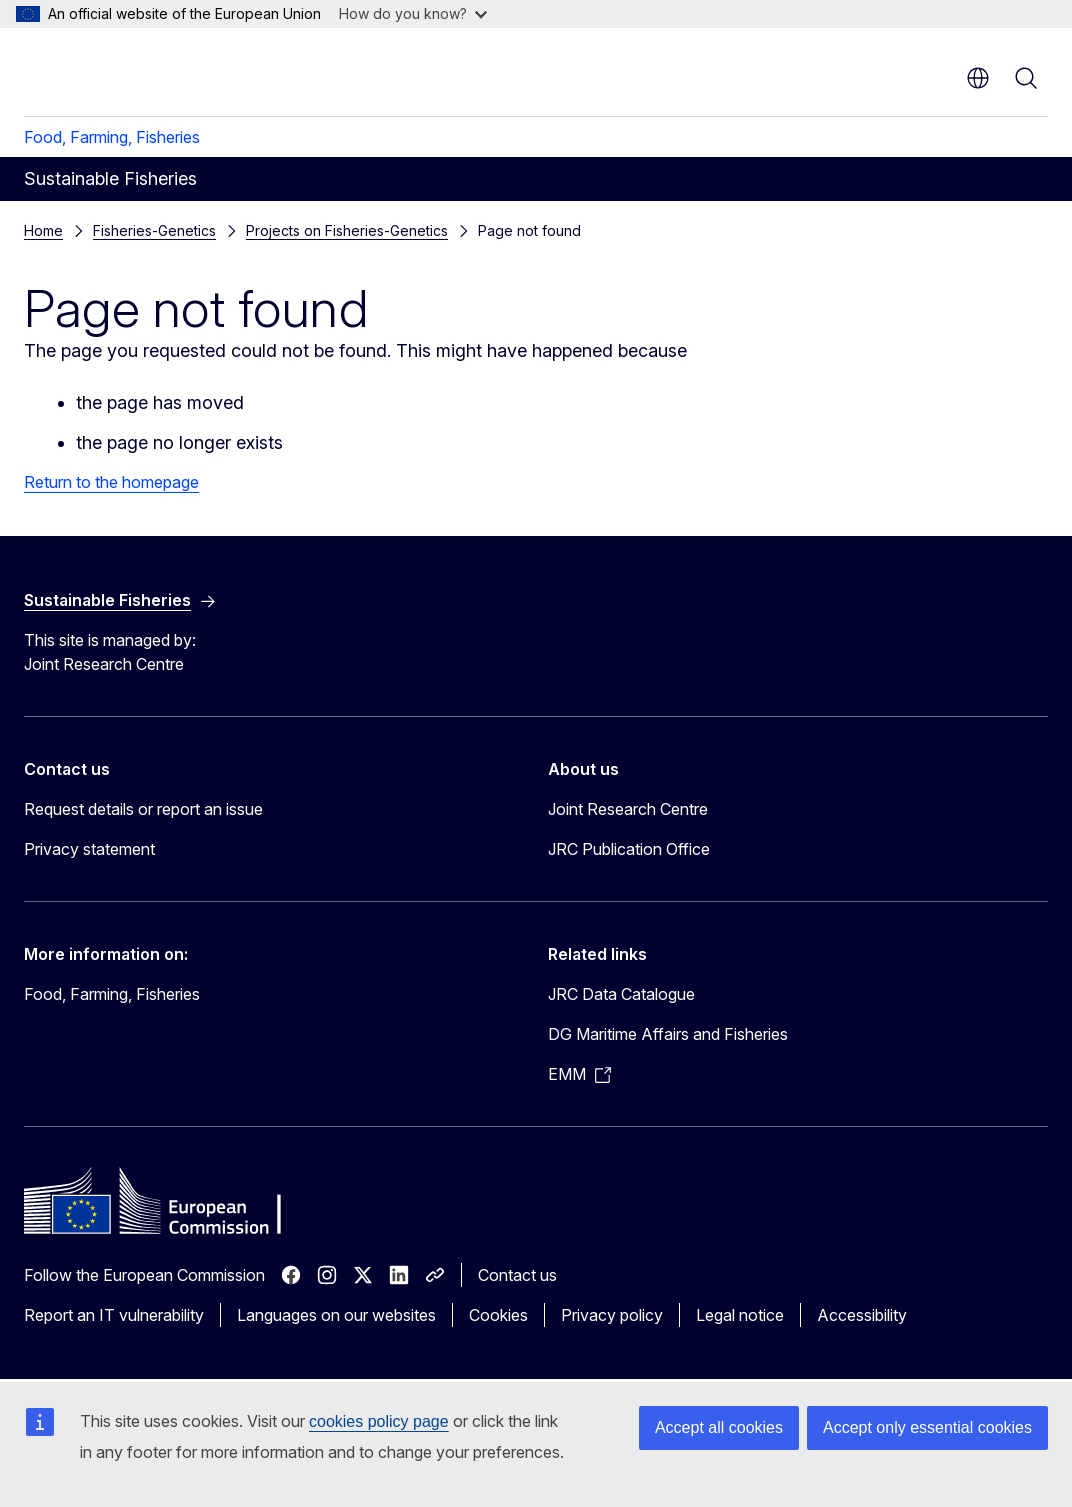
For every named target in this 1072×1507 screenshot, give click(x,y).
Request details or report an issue (143, 809)
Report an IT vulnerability (114, 1315)
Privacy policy (612, 1315)
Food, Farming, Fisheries (112, 137)
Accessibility (862, 1315)
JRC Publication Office (629, 849)
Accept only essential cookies (927, 1427)
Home (43, 230)
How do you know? (413, 13)
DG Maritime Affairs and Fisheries (668, 1034)
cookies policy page (379, 1421)
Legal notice (740, 1315)
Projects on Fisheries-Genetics (347, 230)
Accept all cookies (719, 1427)
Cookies (498, 1315)
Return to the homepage (111, 482)
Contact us (517, 1275)
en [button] (978, 78)
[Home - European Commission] (145, 70)
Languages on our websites (336, 1315)
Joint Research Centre (628, 809)
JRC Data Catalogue (621, 994)
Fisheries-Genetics (154, 230)
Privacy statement (89, 849)
